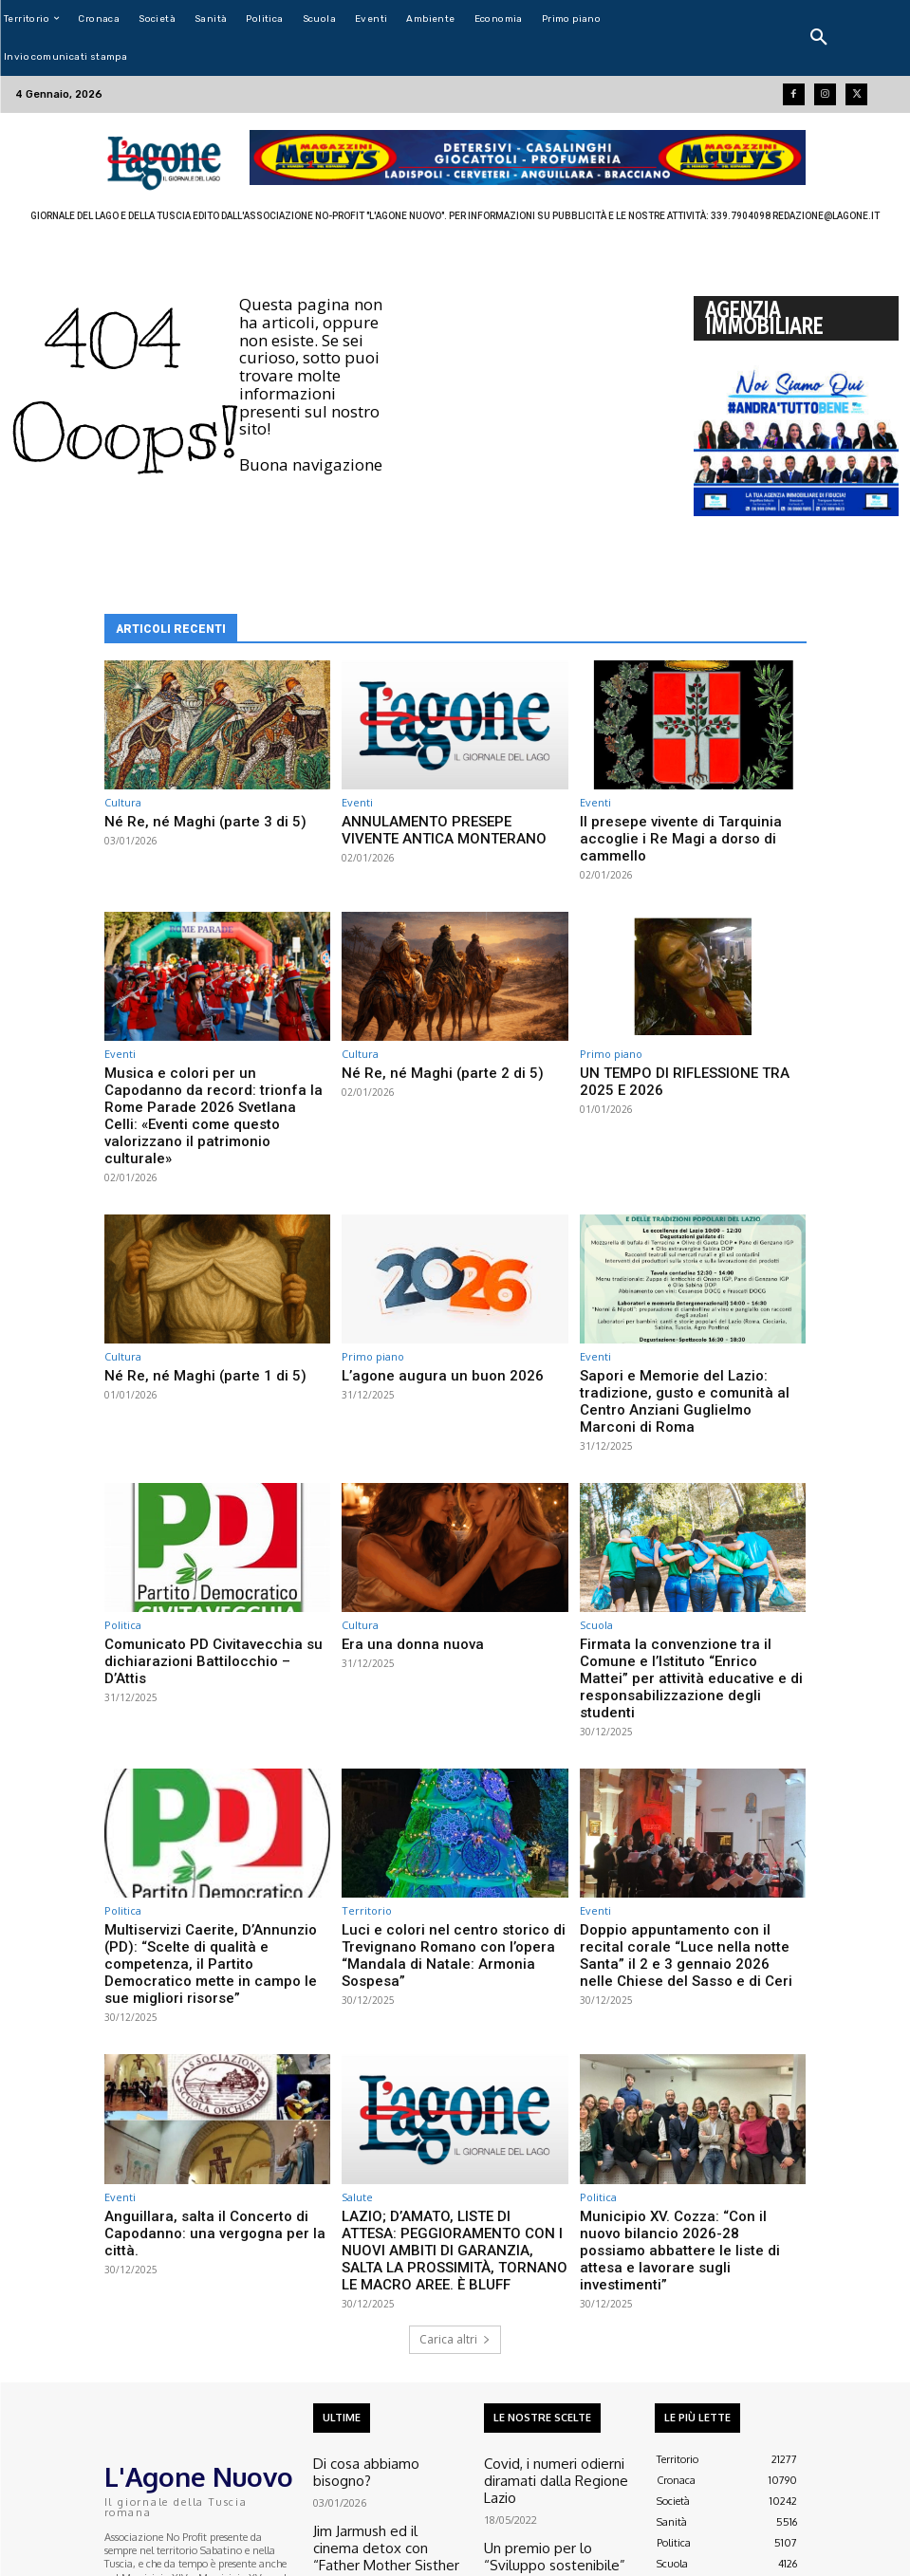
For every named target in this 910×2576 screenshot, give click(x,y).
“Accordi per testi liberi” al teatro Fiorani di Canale (387, 2416)
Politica (122, 1536)
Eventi (357, 802)
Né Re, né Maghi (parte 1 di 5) (186, 1310)
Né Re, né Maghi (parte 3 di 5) (186, 820)
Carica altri (455, 2171)
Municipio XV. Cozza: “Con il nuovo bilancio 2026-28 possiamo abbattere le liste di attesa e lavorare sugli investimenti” (691, 2095)
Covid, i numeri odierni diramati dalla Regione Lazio (559, 2299)
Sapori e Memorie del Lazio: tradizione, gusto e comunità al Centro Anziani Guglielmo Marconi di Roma (691, 1324)
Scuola (596, 1536)
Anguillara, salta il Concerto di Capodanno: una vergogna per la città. (213, 2081)
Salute (357, 2055)
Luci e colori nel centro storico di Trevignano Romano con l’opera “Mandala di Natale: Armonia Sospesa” (449, 1828)
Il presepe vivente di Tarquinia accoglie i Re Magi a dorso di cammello (691, 828)
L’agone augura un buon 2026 (424, 1310)
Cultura (122, 802)
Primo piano (611, 1033)
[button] (819, 38)
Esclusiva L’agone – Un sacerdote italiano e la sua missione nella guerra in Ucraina (559, 2422)
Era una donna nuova (399, 1554)
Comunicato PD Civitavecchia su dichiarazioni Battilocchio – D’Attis (201, 1562)
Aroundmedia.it (49, 2565)
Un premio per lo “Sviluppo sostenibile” (546, 2357)
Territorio (367, 1795)
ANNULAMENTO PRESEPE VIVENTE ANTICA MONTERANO (440, 828)
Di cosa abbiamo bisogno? (374, 2293)
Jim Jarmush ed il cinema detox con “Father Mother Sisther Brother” (384, 2351)
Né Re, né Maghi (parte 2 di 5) (424, 1051)
